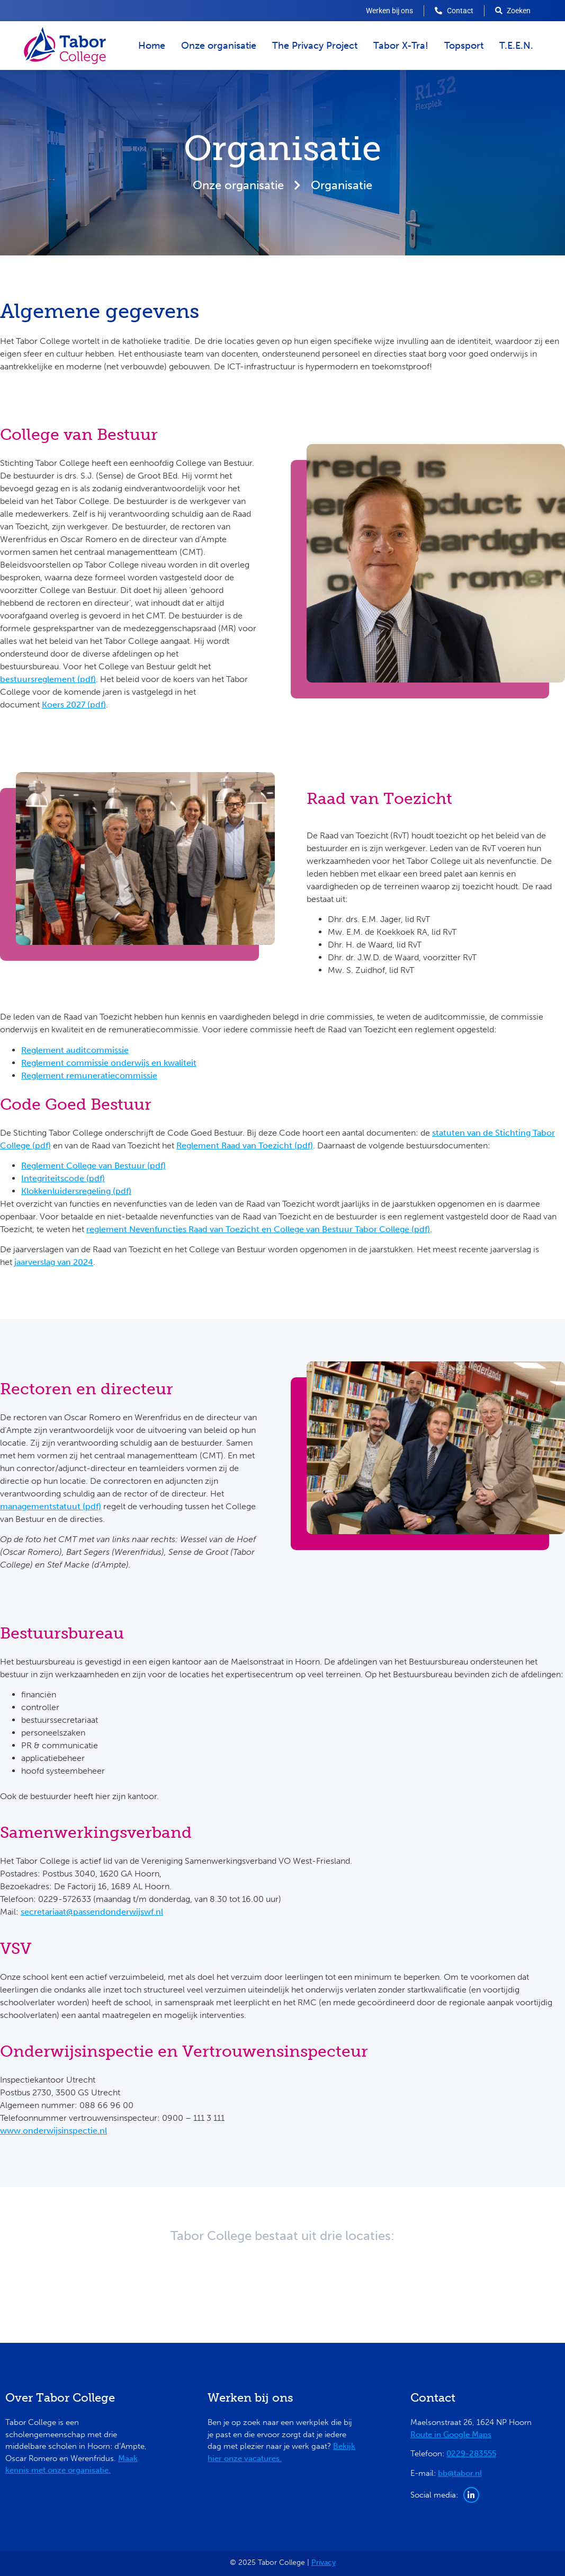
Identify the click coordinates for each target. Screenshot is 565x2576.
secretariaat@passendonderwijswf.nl (92, 1912)
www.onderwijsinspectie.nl (53, 2131)
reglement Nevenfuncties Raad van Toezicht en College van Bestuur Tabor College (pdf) (258, 1229)
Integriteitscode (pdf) (63, 1178)
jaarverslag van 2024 (53, 1262)
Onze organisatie (218, 45)
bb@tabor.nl (460, 2473)
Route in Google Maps (450, 2434)
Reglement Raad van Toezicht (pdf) (244, 1145)
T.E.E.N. (516, 45)
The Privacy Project (314, 45)
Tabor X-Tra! (400, 45)
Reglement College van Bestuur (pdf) (93, 1166)
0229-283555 (471, 2453)
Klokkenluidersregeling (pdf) (76, 1191)
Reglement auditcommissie (75, 1050)
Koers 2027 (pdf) (74, 705)
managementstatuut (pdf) (50, 1506)
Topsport (463, 45)
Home (151, 45)
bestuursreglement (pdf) (48, 679)
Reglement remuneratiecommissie (89, 1075)
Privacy (323, 2562)
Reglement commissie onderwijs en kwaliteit (108, 1063)
